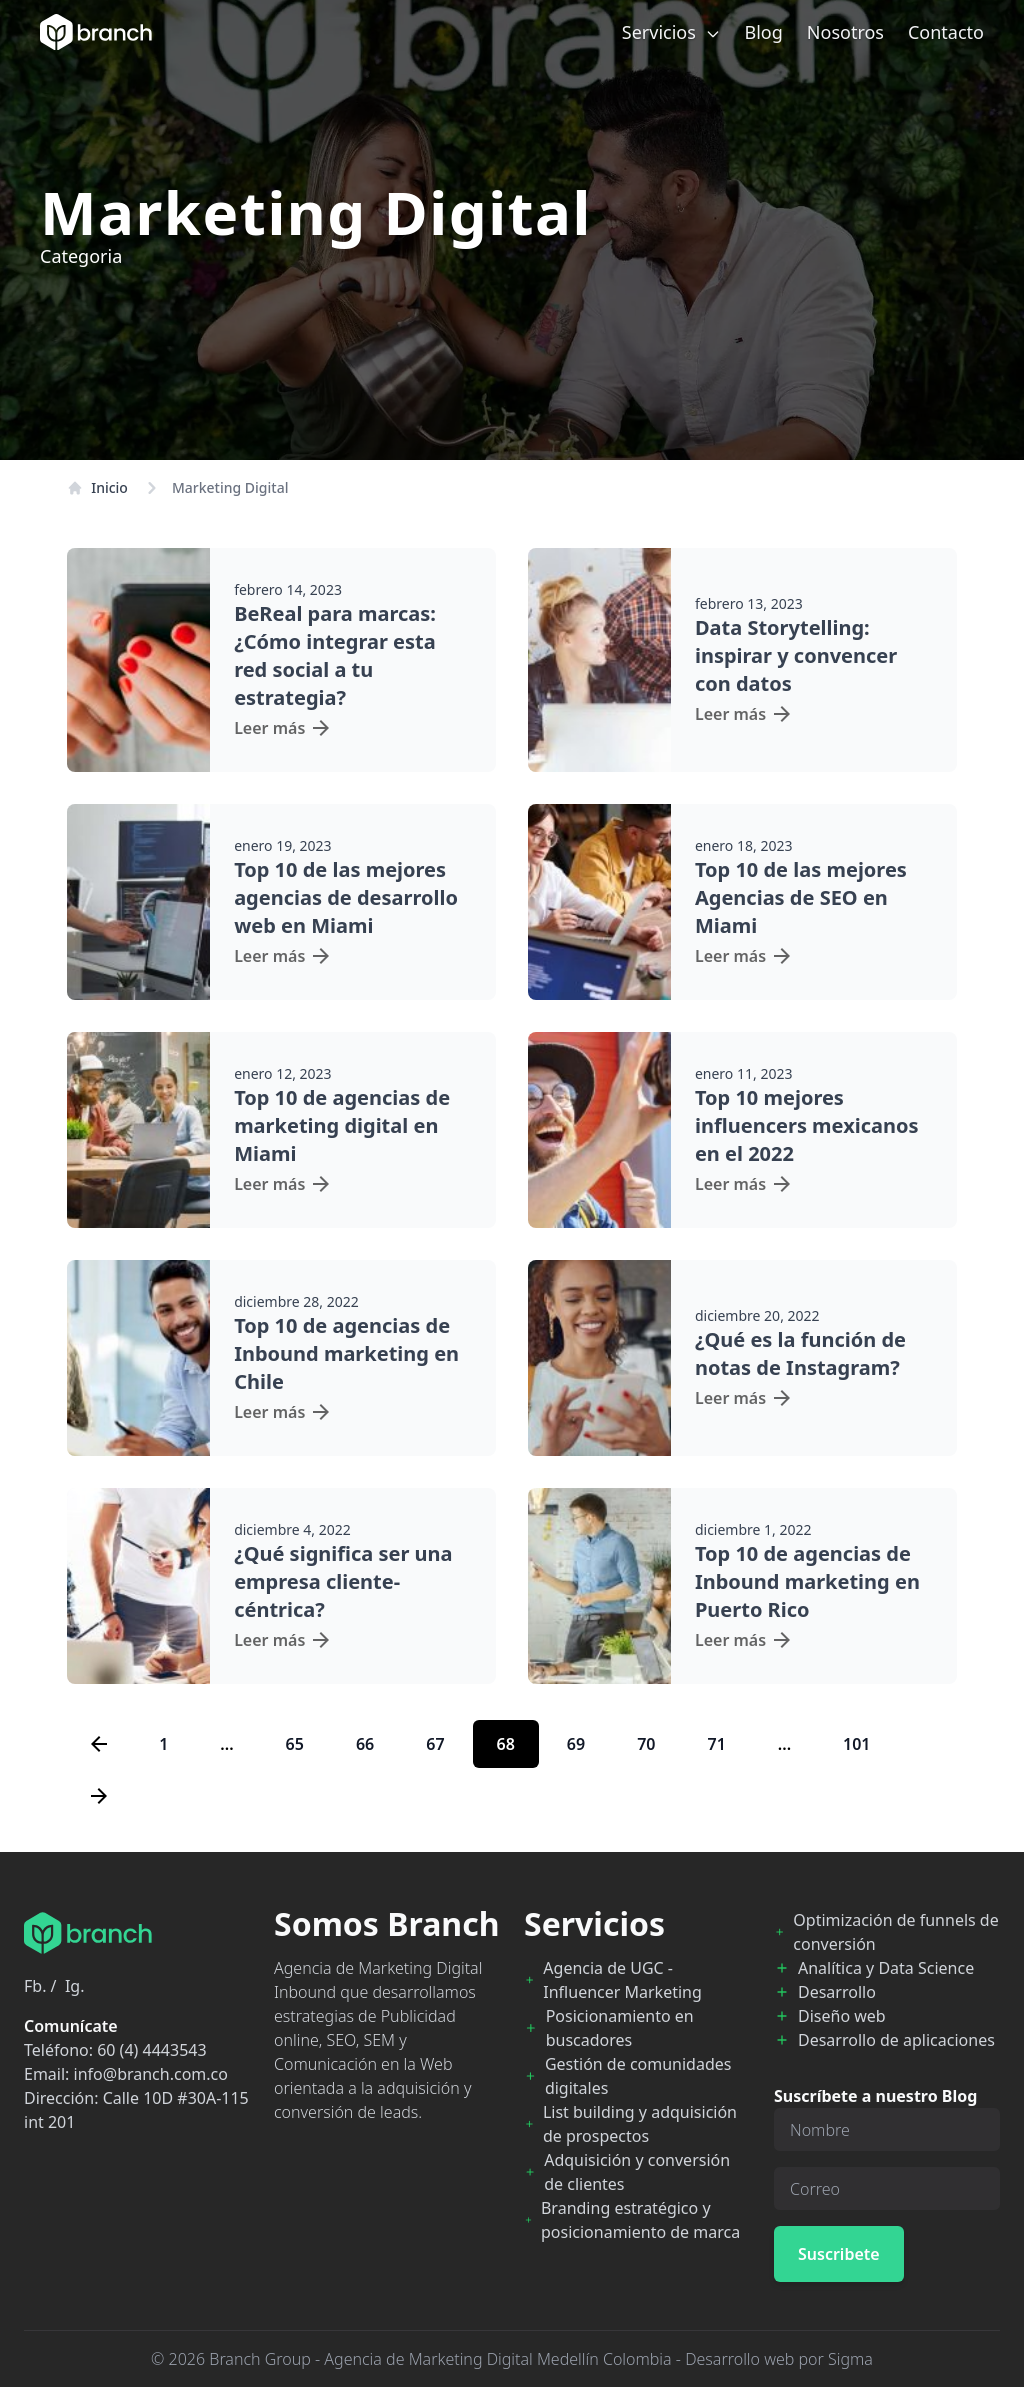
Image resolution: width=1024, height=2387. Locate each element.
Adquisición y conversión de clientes (637, 2172)
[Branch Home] (96, 32)
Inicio (97, 487)
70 (646, 1744)
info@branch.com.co (151, 2074)
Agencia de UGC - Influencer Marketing (622, 1980)
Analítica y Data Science (886, 1968)
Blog (764, 32)
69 (576, 1744)
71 (716, 1744)
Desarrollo (837, 1992)
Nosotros (845, 32)
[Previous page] (99, 1744)
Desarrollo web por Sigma (779, 2359)
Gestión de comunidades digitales (638, 2076)
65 (295, 1744)
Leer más (281, 728)
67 (435, 1744)
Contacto (946, 32)
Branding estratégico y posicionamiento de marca (640, 2220)
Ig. (75, 1986)
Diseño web (842, 2016)
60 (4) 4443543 (151, 2050)
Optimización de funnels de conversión (895, 1932)
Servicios (671, 32)
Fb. (35, 1986)
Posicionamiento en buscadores (620, 2028)
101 (856, 1744)
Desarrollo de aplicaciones (896, 2040)
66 (365, 1744)
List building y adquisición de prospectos (640, 2124)
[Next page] (99, 1796)
